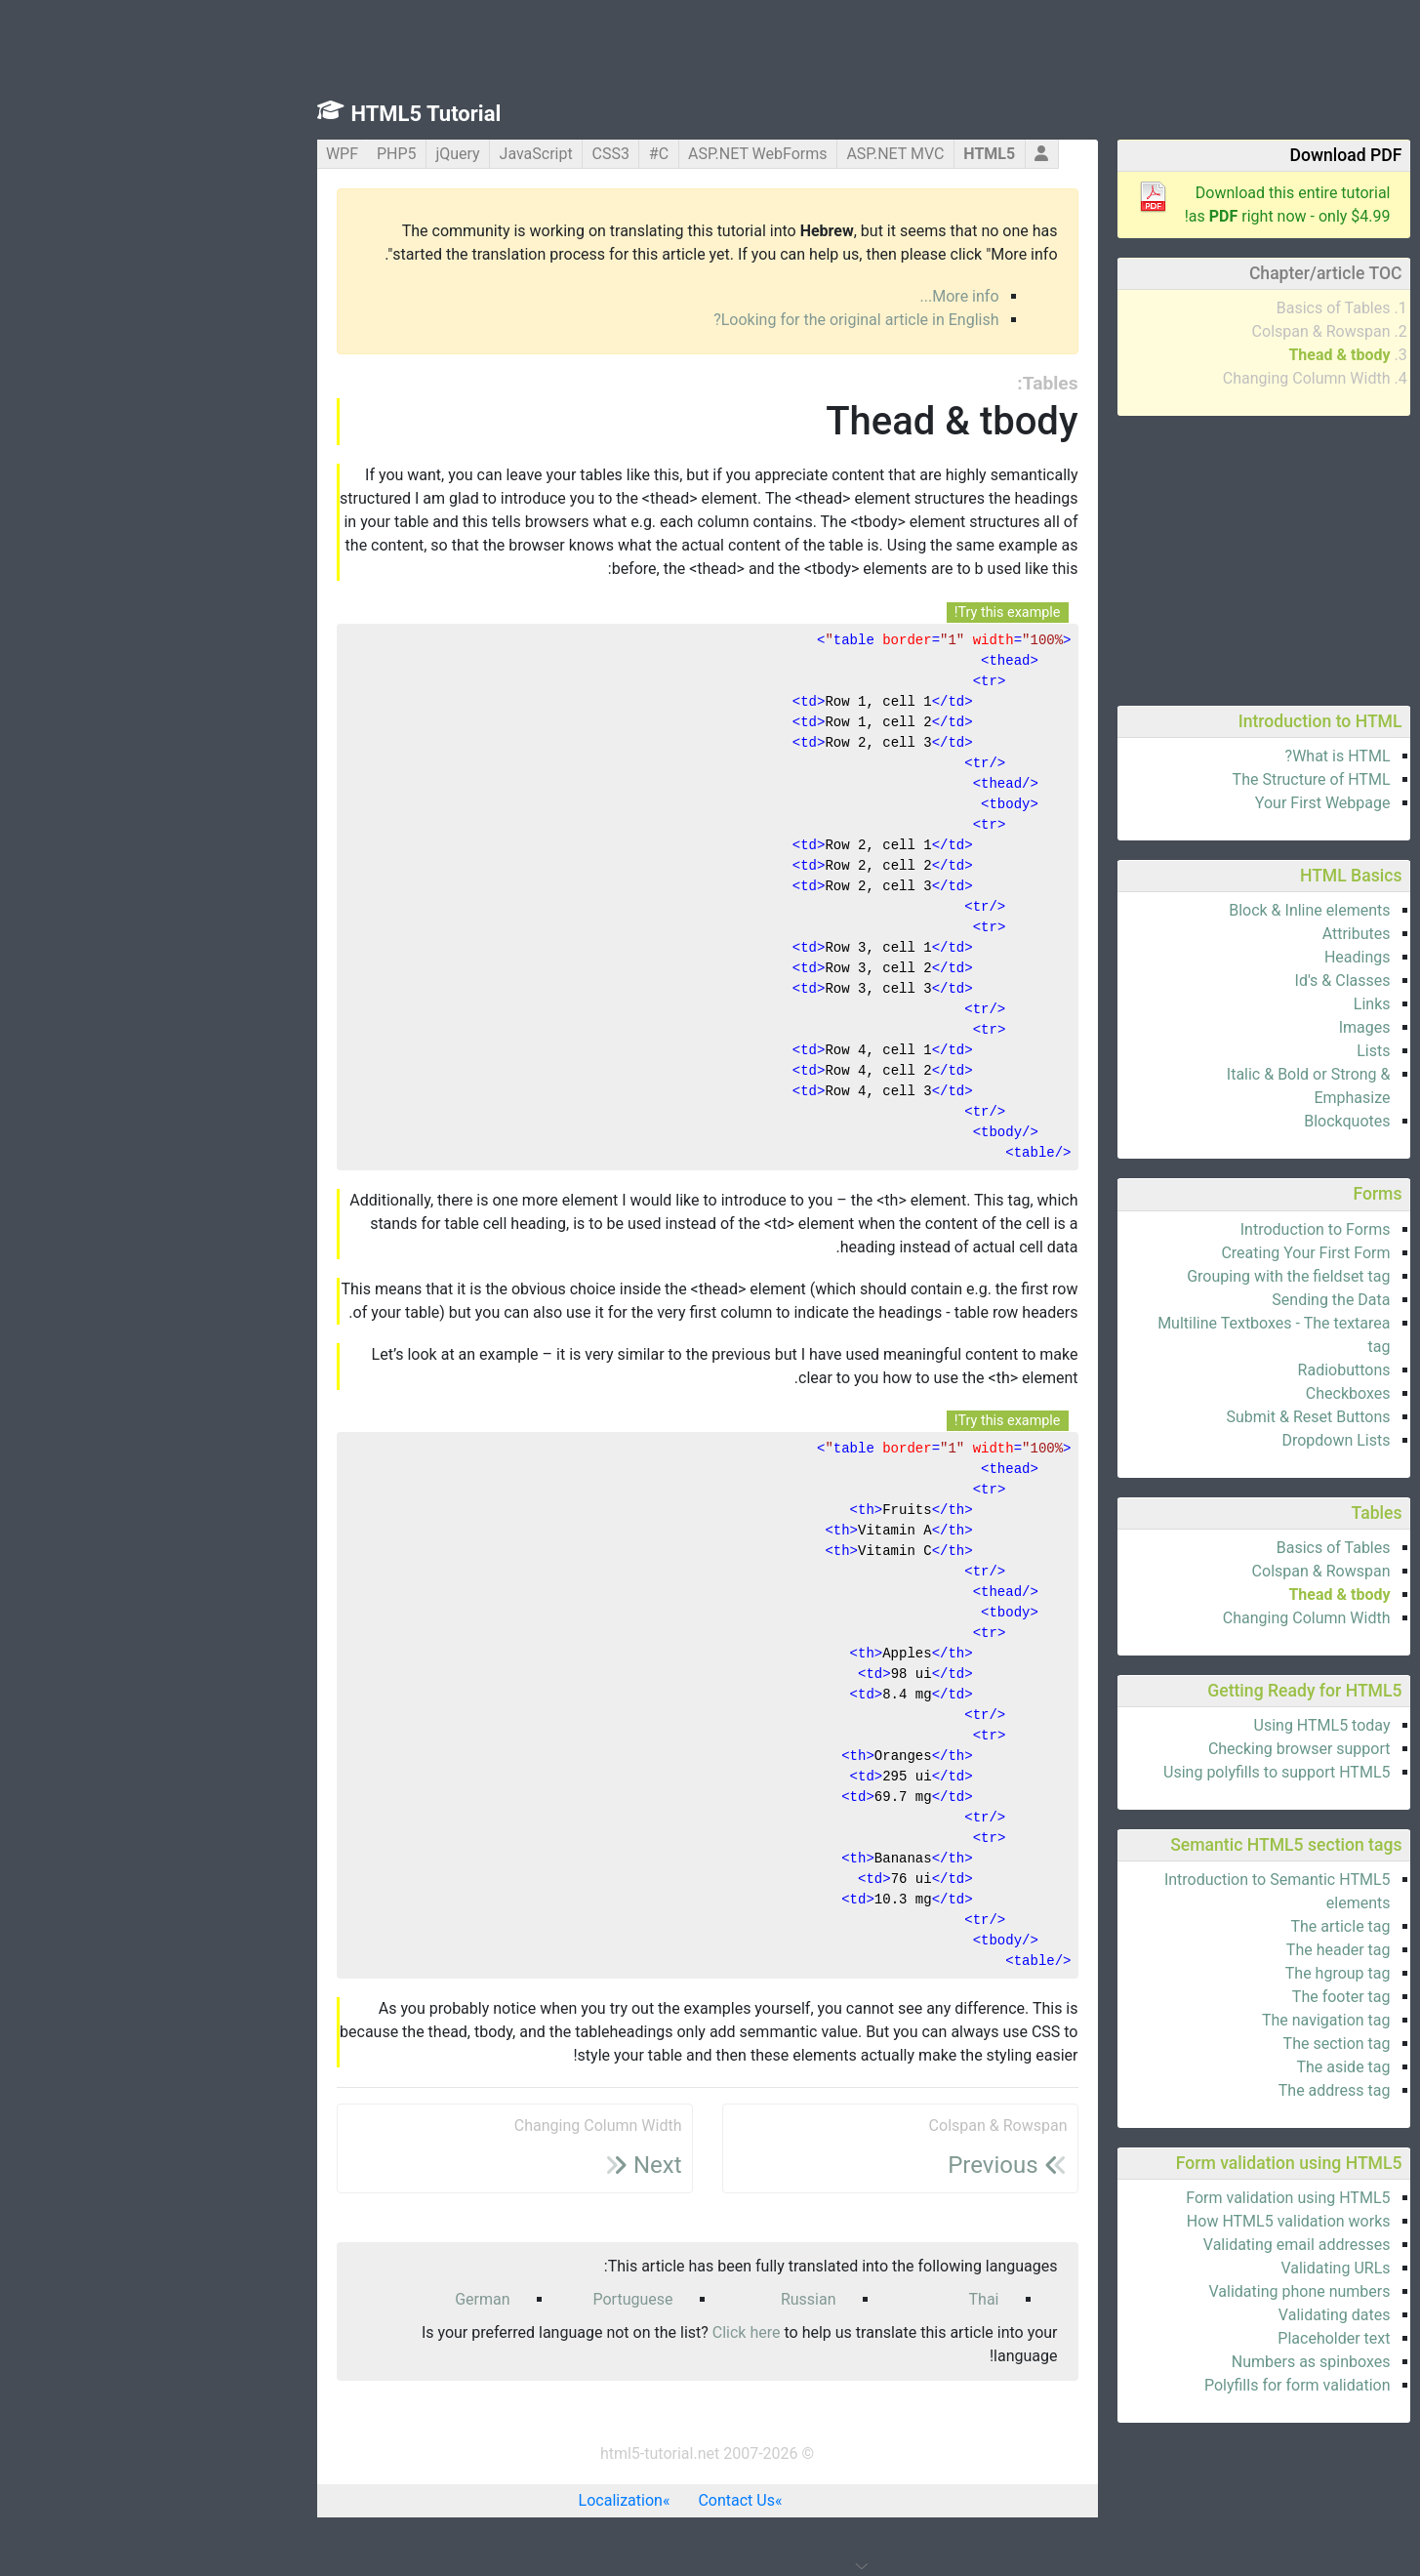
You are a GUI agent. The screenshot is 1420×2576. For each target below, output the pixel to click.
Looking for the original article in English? (702, 319)
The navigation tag (1173, 2020)
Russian (655, 2299)
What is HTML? (1184, 756)
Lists (1220, 1051)
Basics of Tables (1180, 308)
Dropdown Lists (1182, 1440)
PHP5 (243, 153)
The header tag (1185, 1950)
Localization (467, 2500)
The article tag (1187, 1926)
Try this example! (854, 612)
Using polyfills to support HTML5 (1123, 1772)
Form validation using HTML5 (1135, 2197)
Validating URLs (1182, 2268)
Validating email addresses (1143, 2244)
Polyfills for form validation (1144, 2385)
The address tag (1181, 2090)
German (329, 2299)
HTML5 (836, 153)
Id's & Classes (1189, 980)
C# (505, 153)
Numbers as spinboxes (1157, 2361)
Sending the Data (1177, 1299)
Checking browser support (1146, 1748)
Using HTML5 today (1169, 1725)
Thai (831, 2299)
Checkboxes (1195, 1393)
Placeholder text (1180, 2338)
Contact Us (583, 2500)
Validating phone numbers (1146, 2291)
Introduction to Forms (1162, 1229)
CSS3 (457, 153)
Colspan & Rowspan (1168, 331)
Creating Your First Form (1152, 1253)
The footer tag (1188, 1996)
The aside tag (1190, 2067)
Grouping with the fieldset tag (1135, 1276)
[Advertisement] (1110, 557)
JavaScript (383, 153)
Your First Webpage (1169, 803)
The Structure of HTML (1158, 779)
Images (1211, 1027)
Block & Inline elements (1156, 910)
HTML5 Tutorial (273, 114)
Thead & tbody (1186, 355)
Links (1218, 1004)
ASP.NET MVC (742, 153)
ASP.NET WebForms (604, 153)
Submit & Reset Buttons (1155, 1417)
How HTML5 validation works (1135, 2221)
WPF (189, 153)
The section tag (1183, 2043)
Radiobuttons (1191, 1370)
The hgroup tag (1184, 1973)
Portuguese (479, 2299)
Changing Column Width (1153, 378)
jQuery (304, 153)
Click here (593, 2332)
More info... (806, 296)
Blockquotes (1194, 1121)
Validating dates (1181, 2315)
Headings (1204, 957)
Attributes (1203, 933)
